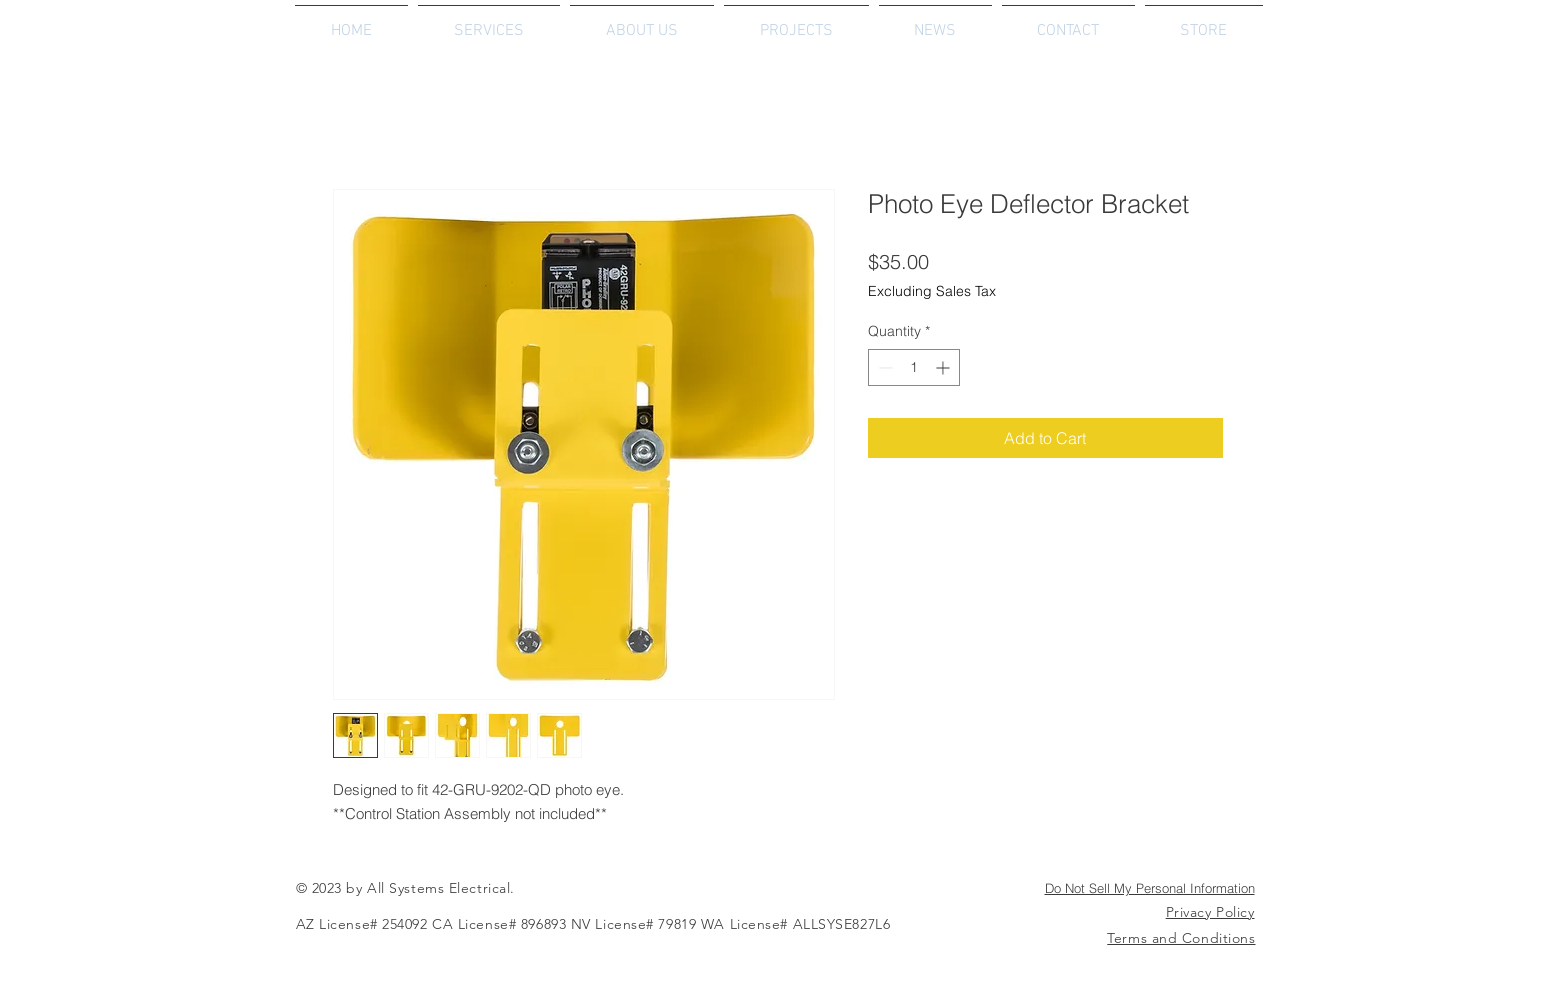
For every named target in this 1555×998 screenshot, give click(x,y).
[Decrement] (883, 367)
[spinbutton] (914, 367)
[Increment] (944, 367)
